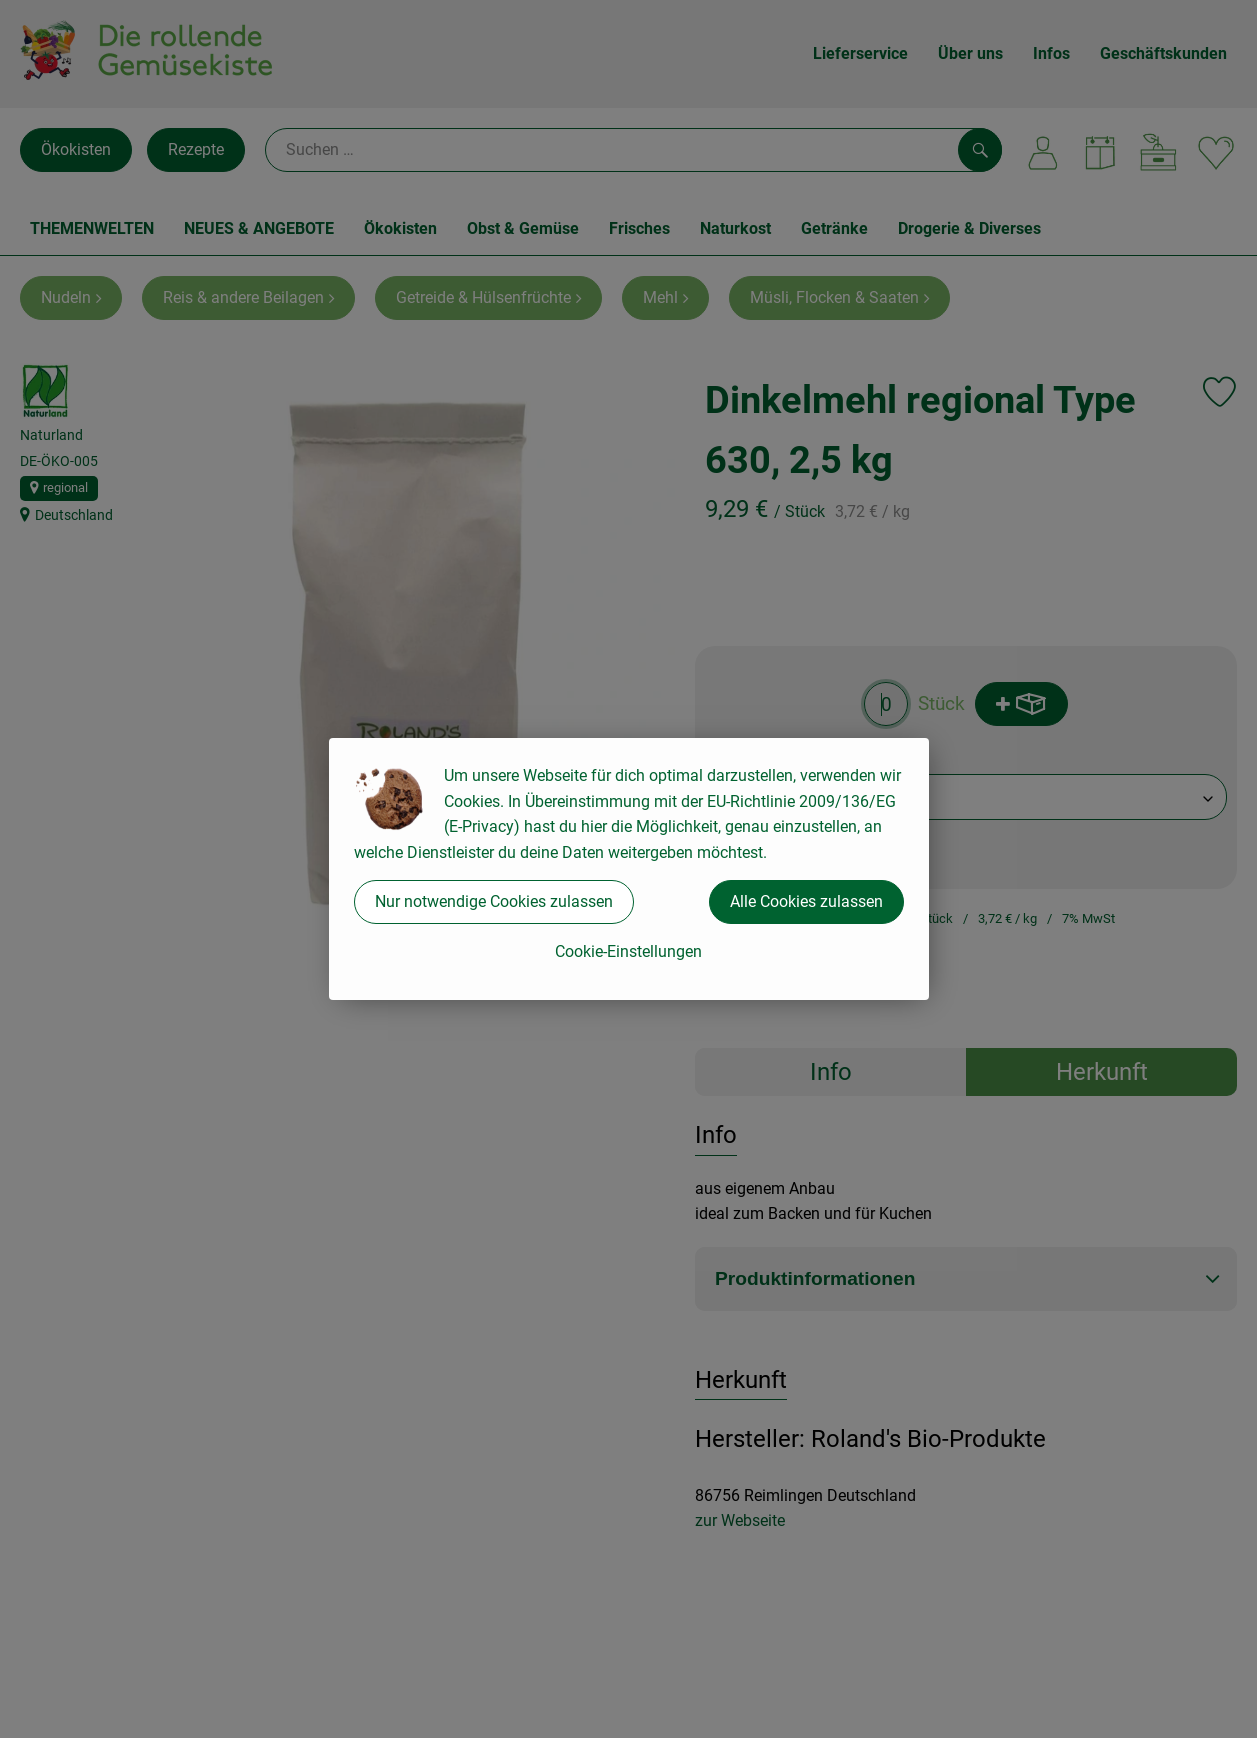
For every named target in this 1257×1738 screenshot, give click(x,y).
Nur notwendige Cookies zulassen (494, 901)
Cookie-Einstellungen (628, 951)
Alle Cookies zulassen (806, 901)
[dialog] (628, 869)
